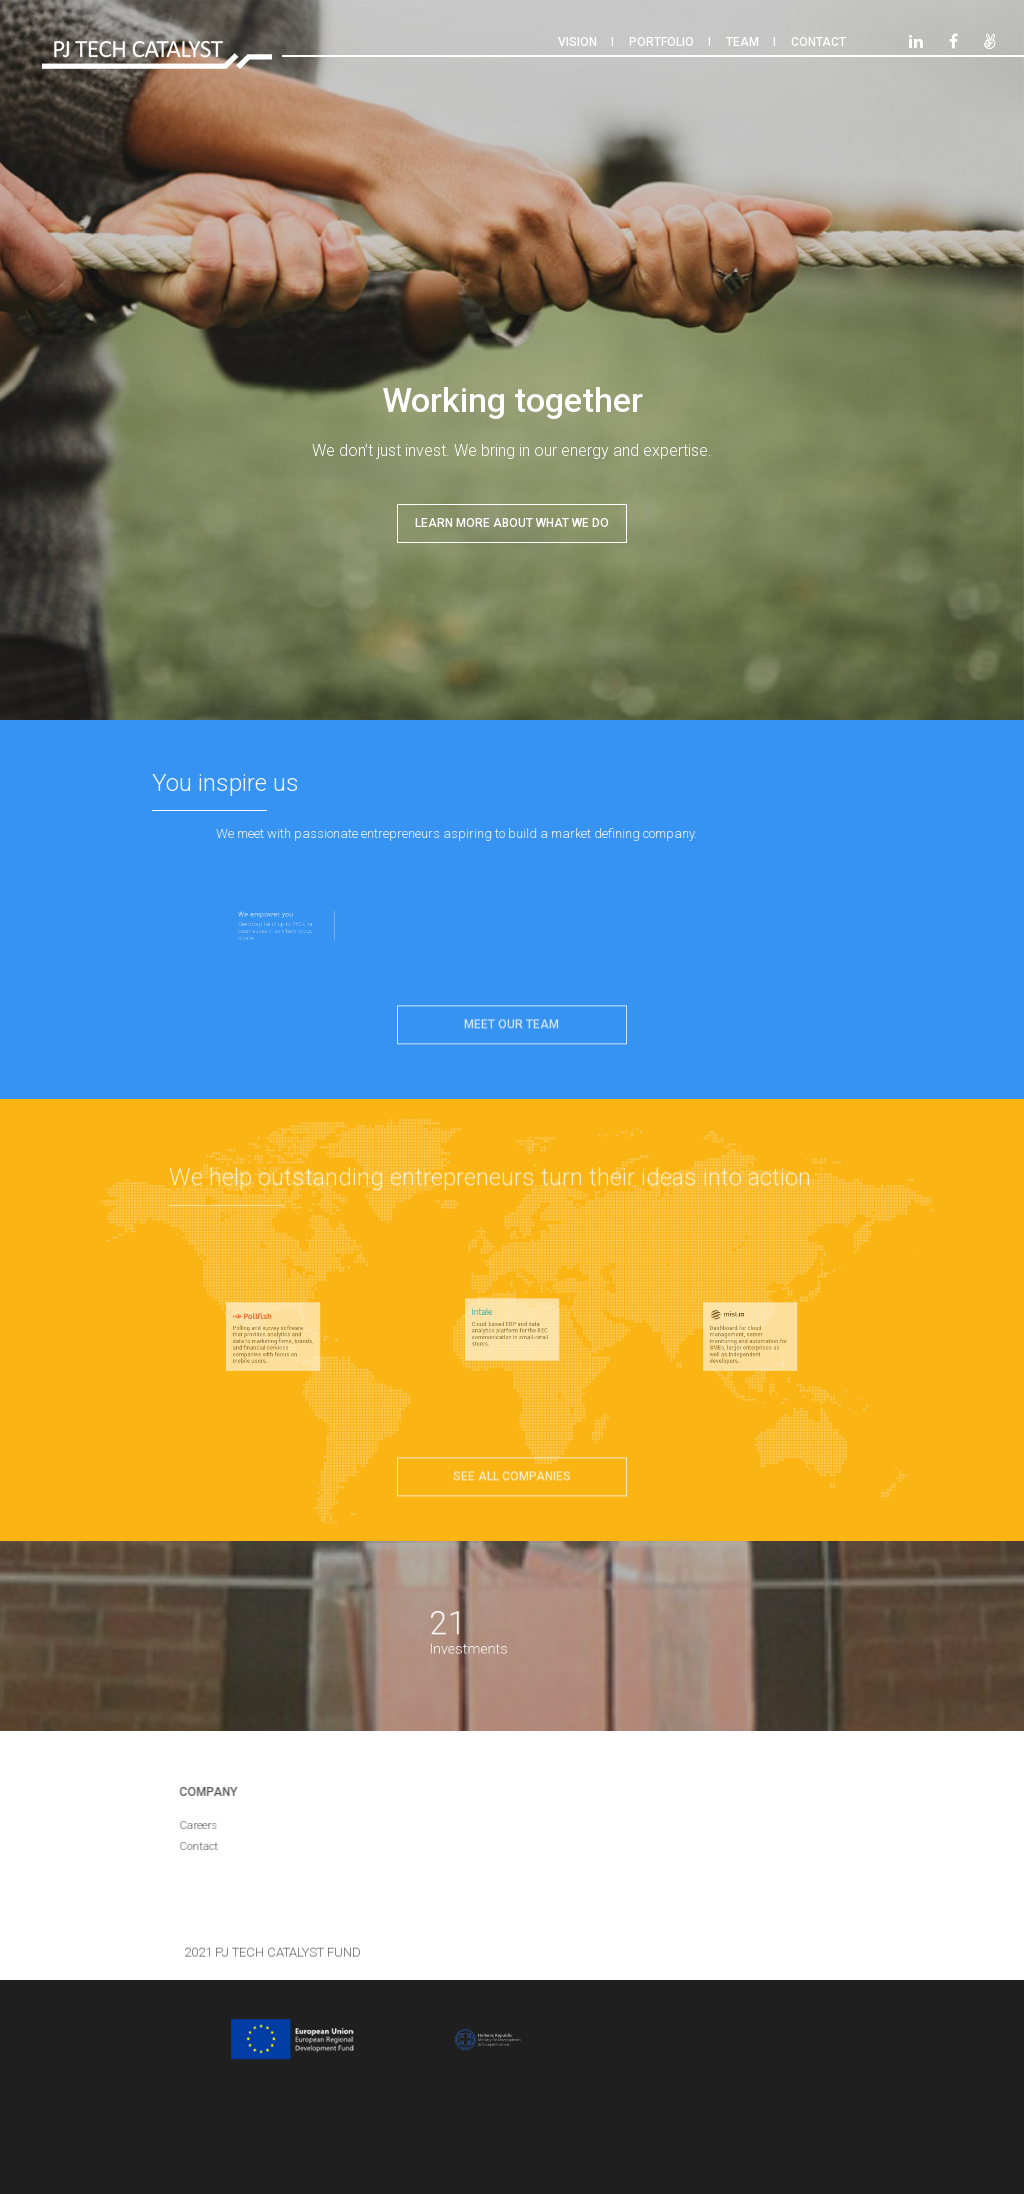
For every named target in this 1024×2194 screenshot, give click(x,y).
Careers (188, 1825)
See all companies (512, 1466)
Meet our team (511, 1014)
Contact (818, 42)
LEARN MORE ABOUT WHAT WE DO (512, 523)
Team (742, 42)
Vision (577, 42)
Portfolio (661, 42)
